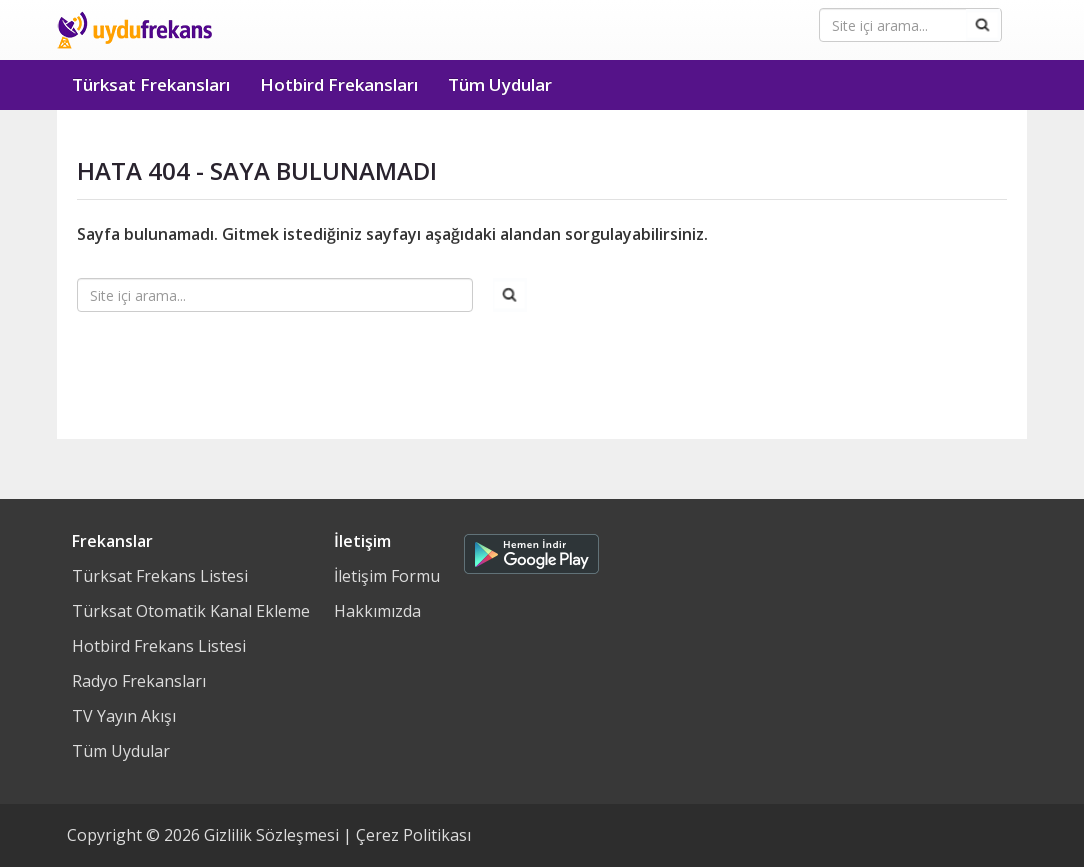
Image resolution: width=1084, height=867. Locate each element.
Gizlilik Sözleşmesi (271, 835)
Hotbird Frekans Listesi (159, 646)
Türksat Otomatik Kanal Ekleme (191, 611)
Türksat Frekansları (151, 84)
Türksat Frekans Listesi (160, 576)
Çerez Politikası (413, 835)
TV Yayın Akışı (124, 716)
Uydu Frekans (134, 30)
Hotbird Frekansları (339, 84)
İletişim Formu (387, 576)
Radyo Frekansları (139, 681)
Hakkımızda (377, 611)
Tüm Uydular (500, 84)
